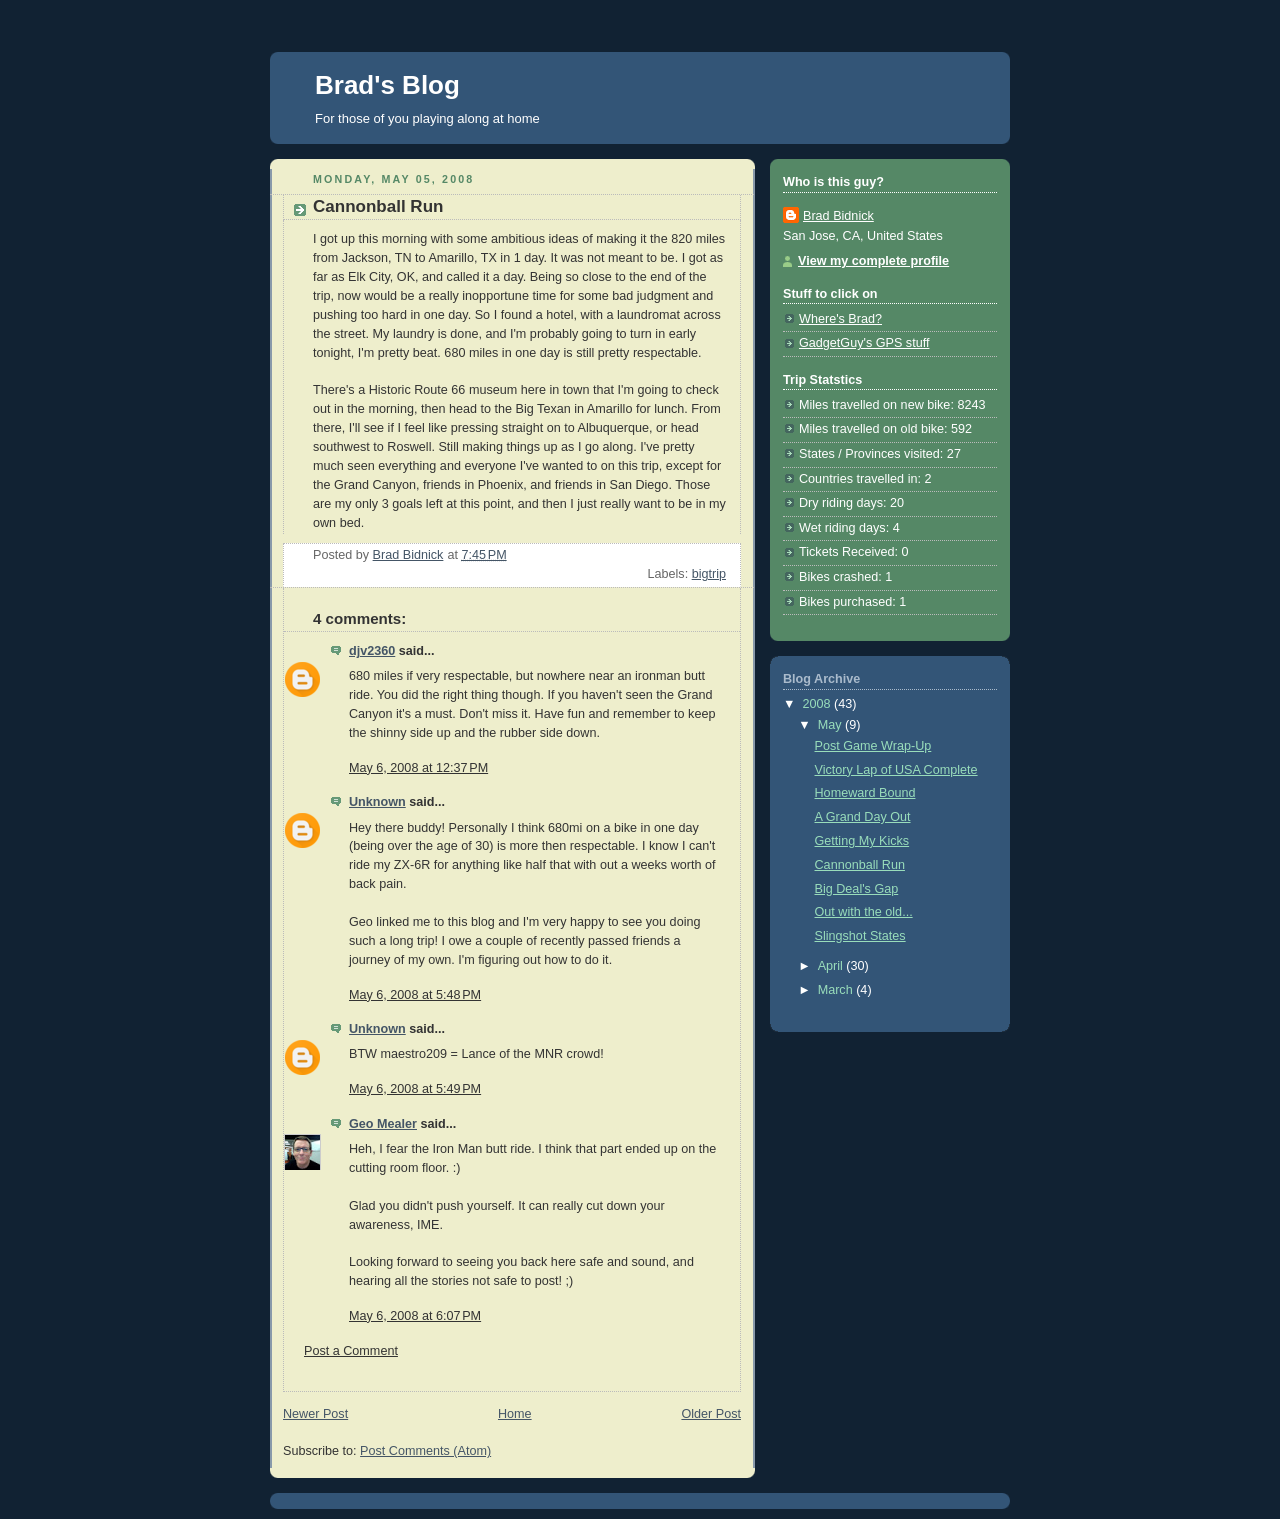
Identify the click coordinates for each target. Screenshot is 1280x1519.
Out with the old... (864, 912)
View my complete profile (873, 261)
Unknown (377, 802)
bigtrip (709, 574)
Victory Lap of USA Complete (896, 770)
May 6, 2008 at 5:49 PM (415, 1089)
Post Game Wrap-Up (873, 746)
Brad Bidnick (838, 216)
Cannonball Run (860, 865)
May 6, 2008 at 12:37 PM (418, 768)
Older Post (711, 1414)
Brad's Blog (387, 85)
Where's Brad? (840, 319)
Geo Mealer (383, 1124)
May (831, 725)
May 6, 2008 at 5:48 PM (415, 995)
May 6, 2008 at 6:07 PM (415, 1316)
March (837, 990)
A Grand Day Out (863, 817)
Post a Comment (351, 1351)
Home (515, 1414)
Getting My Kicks (862, 841)
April (832, 966)
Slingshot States (860, 936)
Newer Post (315, 1414)
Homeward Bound (865, 793)
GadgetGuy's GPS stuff (864, 343)
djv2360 (372, 651)
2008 (819, 704)
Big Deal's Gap (857, 889)
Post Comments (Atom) (425, 1451)
